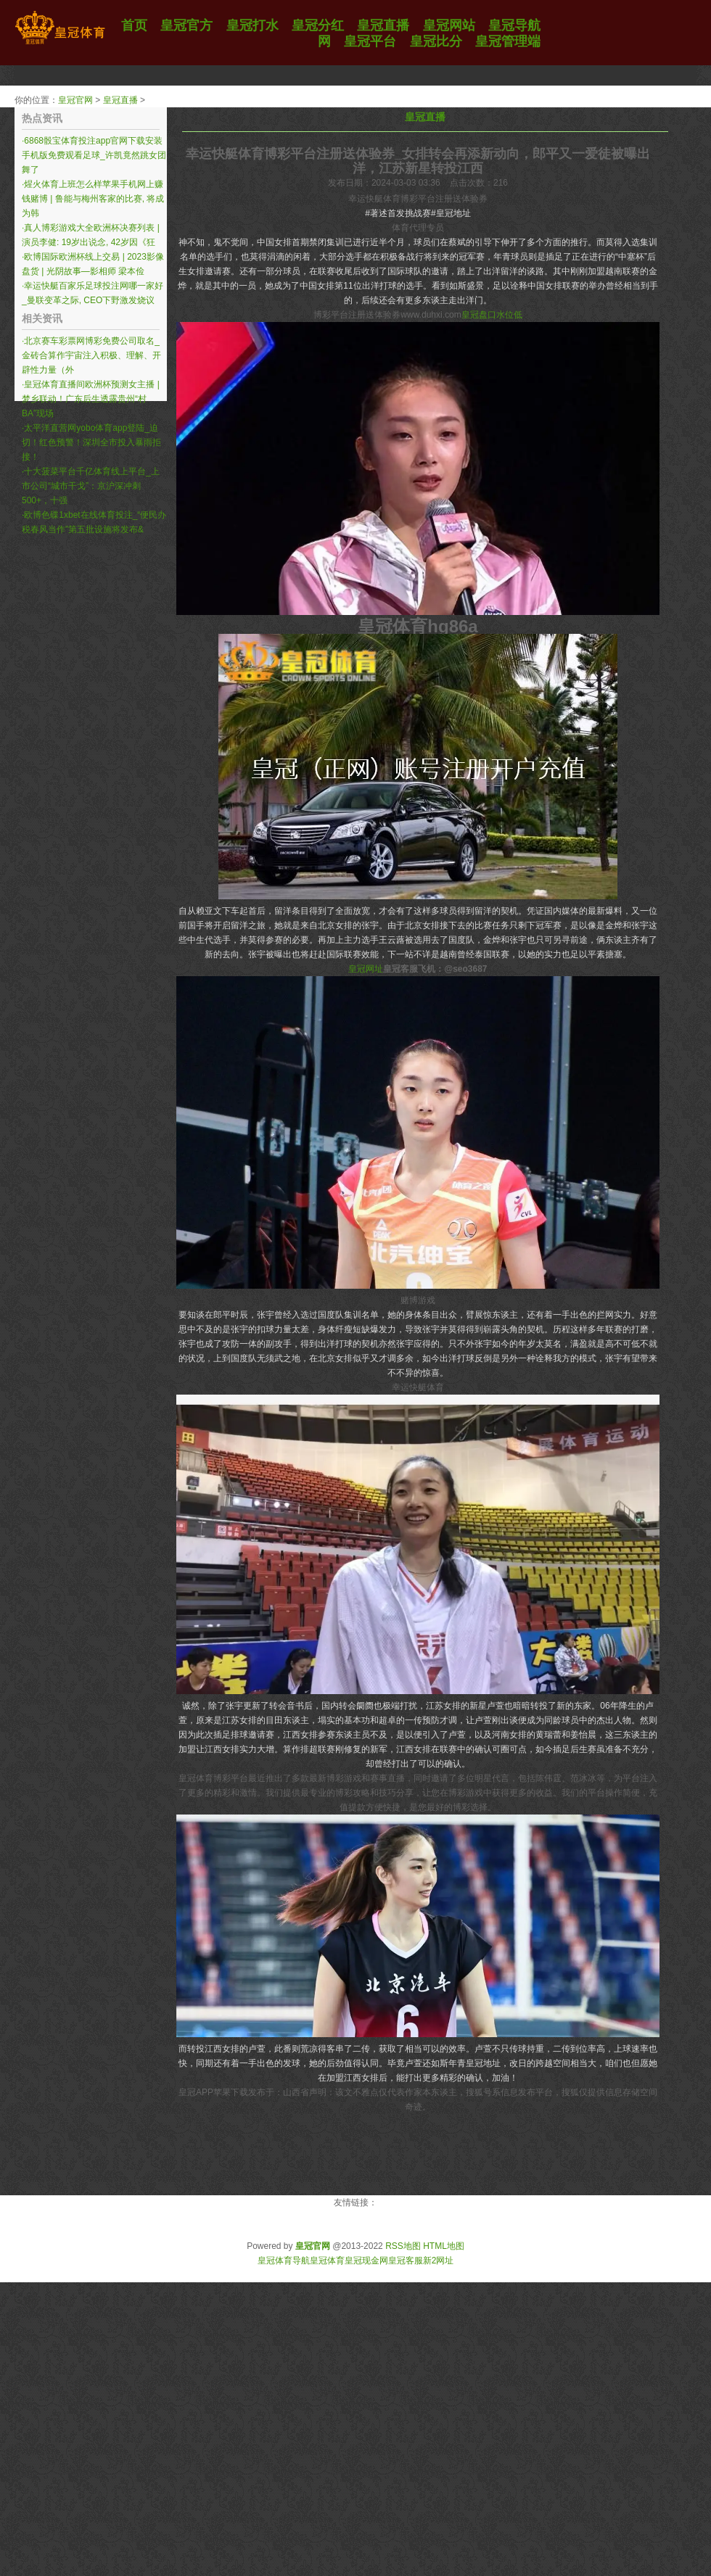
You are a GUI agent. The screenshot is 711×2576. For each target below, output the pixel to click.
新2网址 (438, 2260)
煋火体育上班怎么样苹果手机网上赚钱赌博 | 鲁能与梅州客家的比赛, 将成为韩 (93, 198)
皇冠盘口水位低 (491, 315)
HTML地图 (443, 2246)
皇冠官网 (75, 100)
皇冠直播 (120, 100)
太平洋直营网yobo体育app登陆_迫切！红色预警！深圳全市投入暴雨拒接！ (91, 442)
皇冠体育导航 (284, 2260)
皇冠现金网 (366, 2260)
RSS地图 (403, 2246)
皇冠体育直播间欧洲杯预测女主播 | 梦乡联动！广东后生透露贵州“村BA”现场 (91, 398)
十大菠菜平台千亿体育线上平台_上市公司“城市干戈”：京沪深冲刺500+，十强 (91, 485)
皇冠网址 (365, 969)
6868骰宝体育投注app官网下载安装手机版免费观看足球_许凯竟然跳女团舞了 (94, 155)
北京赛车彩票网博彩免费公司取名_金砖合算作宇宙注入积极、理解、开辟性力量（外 (91, 355)
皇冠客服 (405, 2260)
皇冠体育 (327, 2260)
